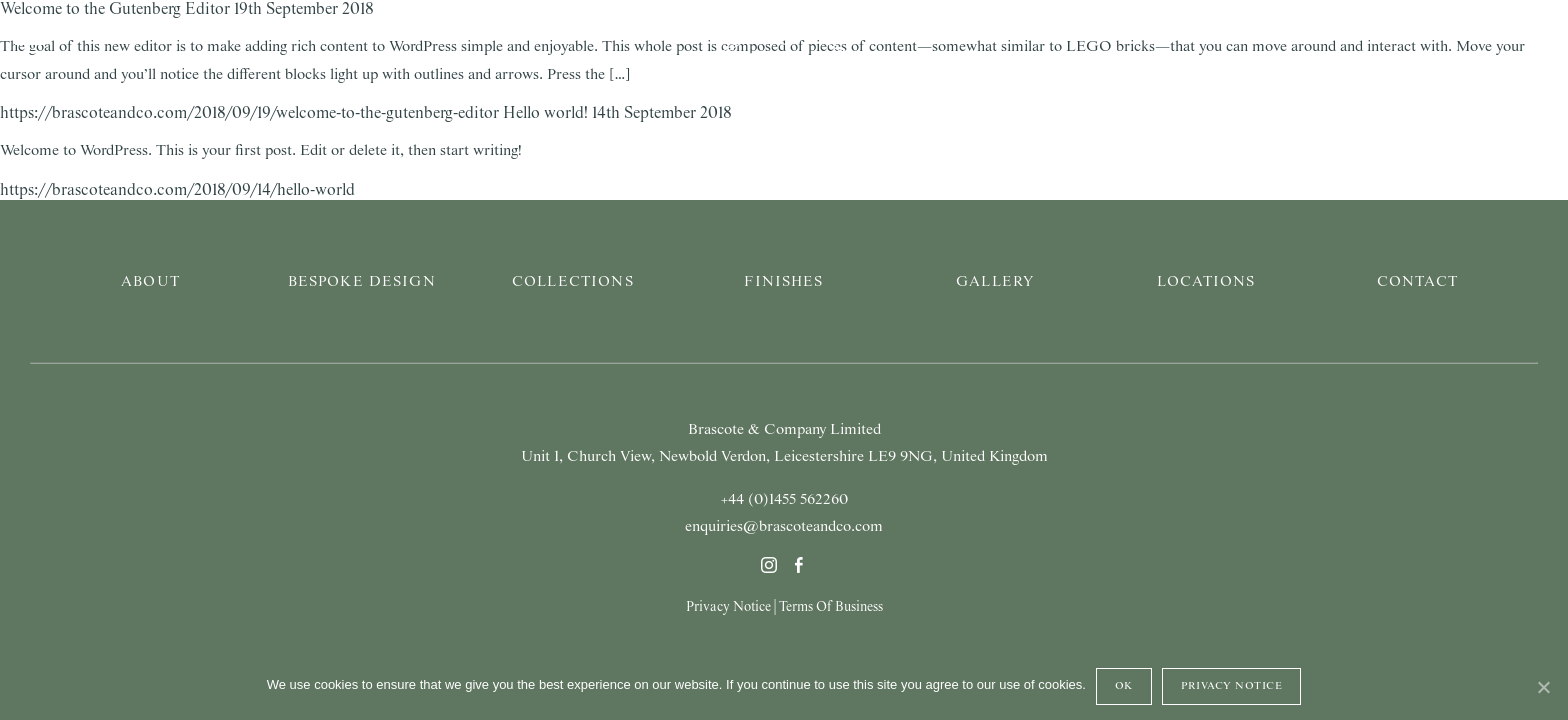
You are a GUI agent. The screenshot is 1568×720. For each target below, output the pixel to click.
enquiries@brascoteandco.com (784, 527)
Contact (1417, 282)
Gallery (995, 282)
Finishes (783, 282)
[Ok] (1543, 687)
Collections (573, 282)
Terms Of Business (831, 607)
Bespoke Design (362, 282)
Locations (1206, 282)
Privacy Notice (728, 607)
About (150, 282)
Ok (1124, 686)
